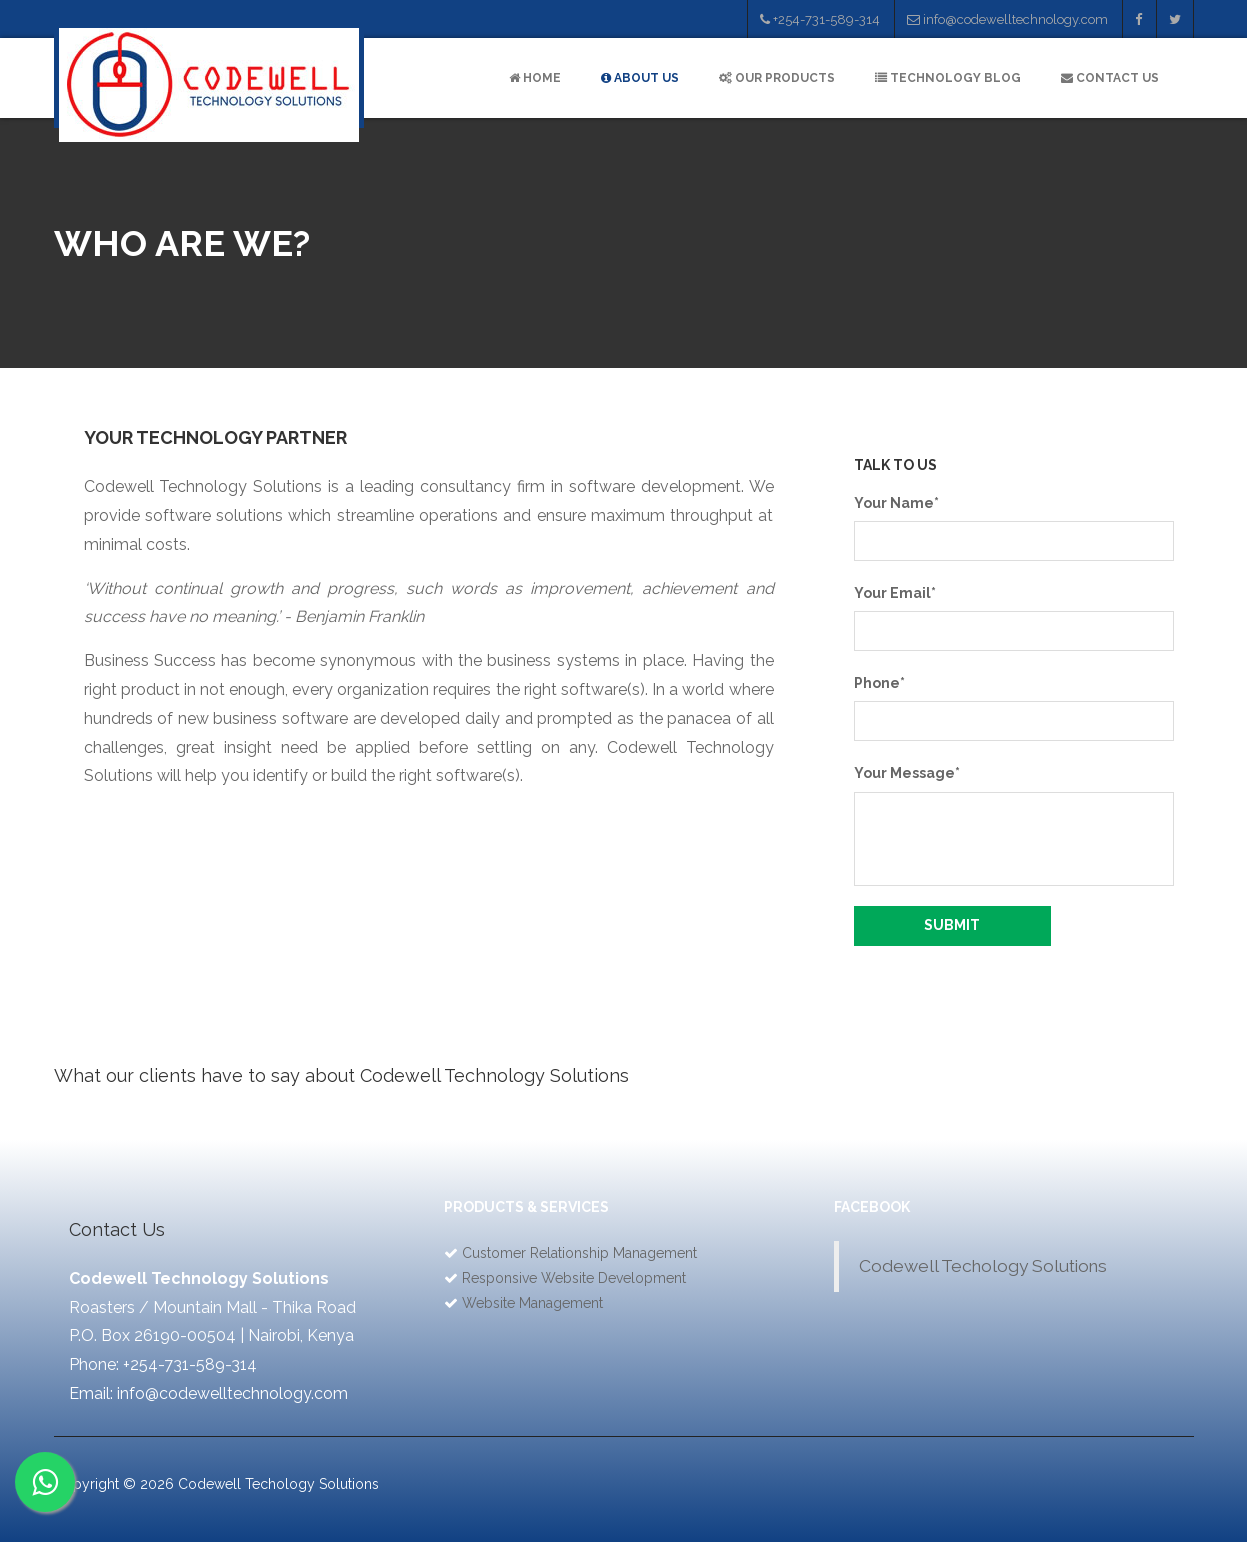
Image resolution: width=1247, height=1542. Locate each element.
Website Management (532, 1303)
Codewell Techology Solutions (983, 1266)
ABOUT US (640, 78)
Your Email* (895, 593)
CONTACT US (1110, 78)
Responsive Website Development (574, 1278)
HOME (535, 78)
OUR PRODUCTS (777, 78)
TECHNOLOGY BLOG (948, 78)
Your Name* (896, 503)
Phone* (879, 683)
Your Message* (907, 773)
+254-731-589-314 (820, 19)
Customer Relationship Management (579, 1253)
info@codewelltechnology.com (1007, 19)
